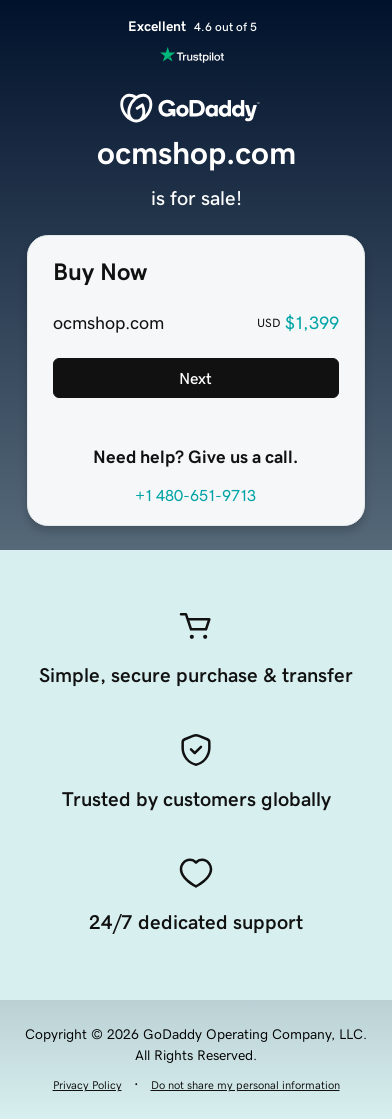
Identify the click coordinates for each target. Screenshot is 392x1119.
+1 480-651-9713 (195, 495)
